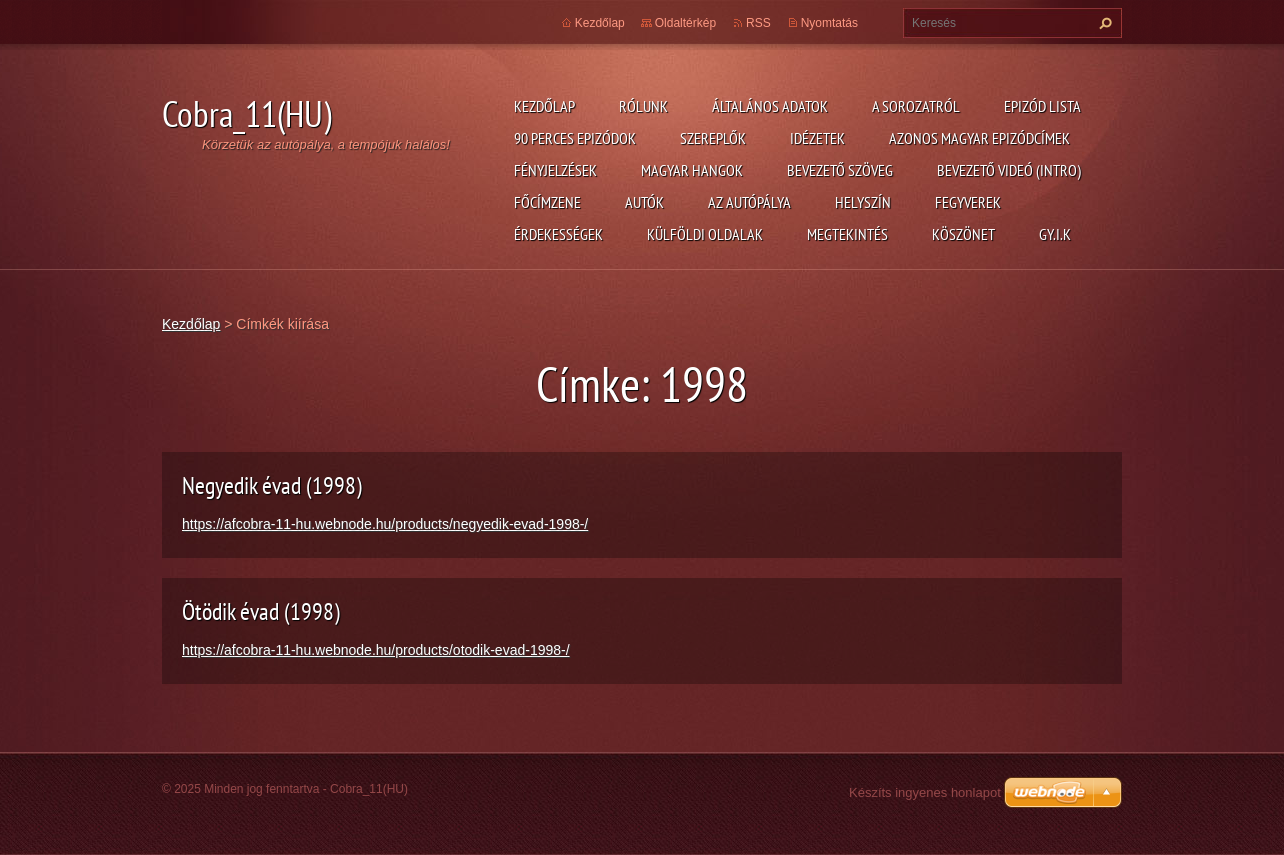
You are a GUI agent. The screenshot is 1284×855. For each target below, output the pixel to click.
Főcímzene (547, 202)
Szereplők (713, 138)
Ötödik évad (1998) (261, 611)
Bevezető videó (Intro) (1009, 170)
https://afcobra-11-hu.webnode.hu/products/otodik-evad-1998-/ (376, 650)
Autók (644, 202)
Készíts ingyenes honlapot (925, 792)
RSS (758, 23)
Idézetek (817, 138)
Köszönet (963, 234)
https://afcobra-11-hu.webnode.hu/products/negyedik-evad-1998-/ (385, 524)
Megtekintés (847, 234)
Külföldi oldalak (705, 234)
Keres (1103, 23)
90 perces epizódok (575, 138)
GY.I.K (1055, 234)
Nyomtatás (829, 23)
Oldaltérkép (685, 23)
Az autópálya (749, 202)
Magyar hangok (692, 170)
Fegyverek (968, 202)
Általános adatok (770, 106)
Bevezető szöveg (840, 170)
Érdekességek (558, 234)
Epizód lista (1042, 106)
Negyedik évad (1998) (272, 485)
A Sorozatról (916, 106)
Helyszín (863, 202)
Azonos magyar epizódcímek (979, 138)
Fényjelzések (555, 170)
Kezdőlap (544, 106)
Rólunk (643, 106)
